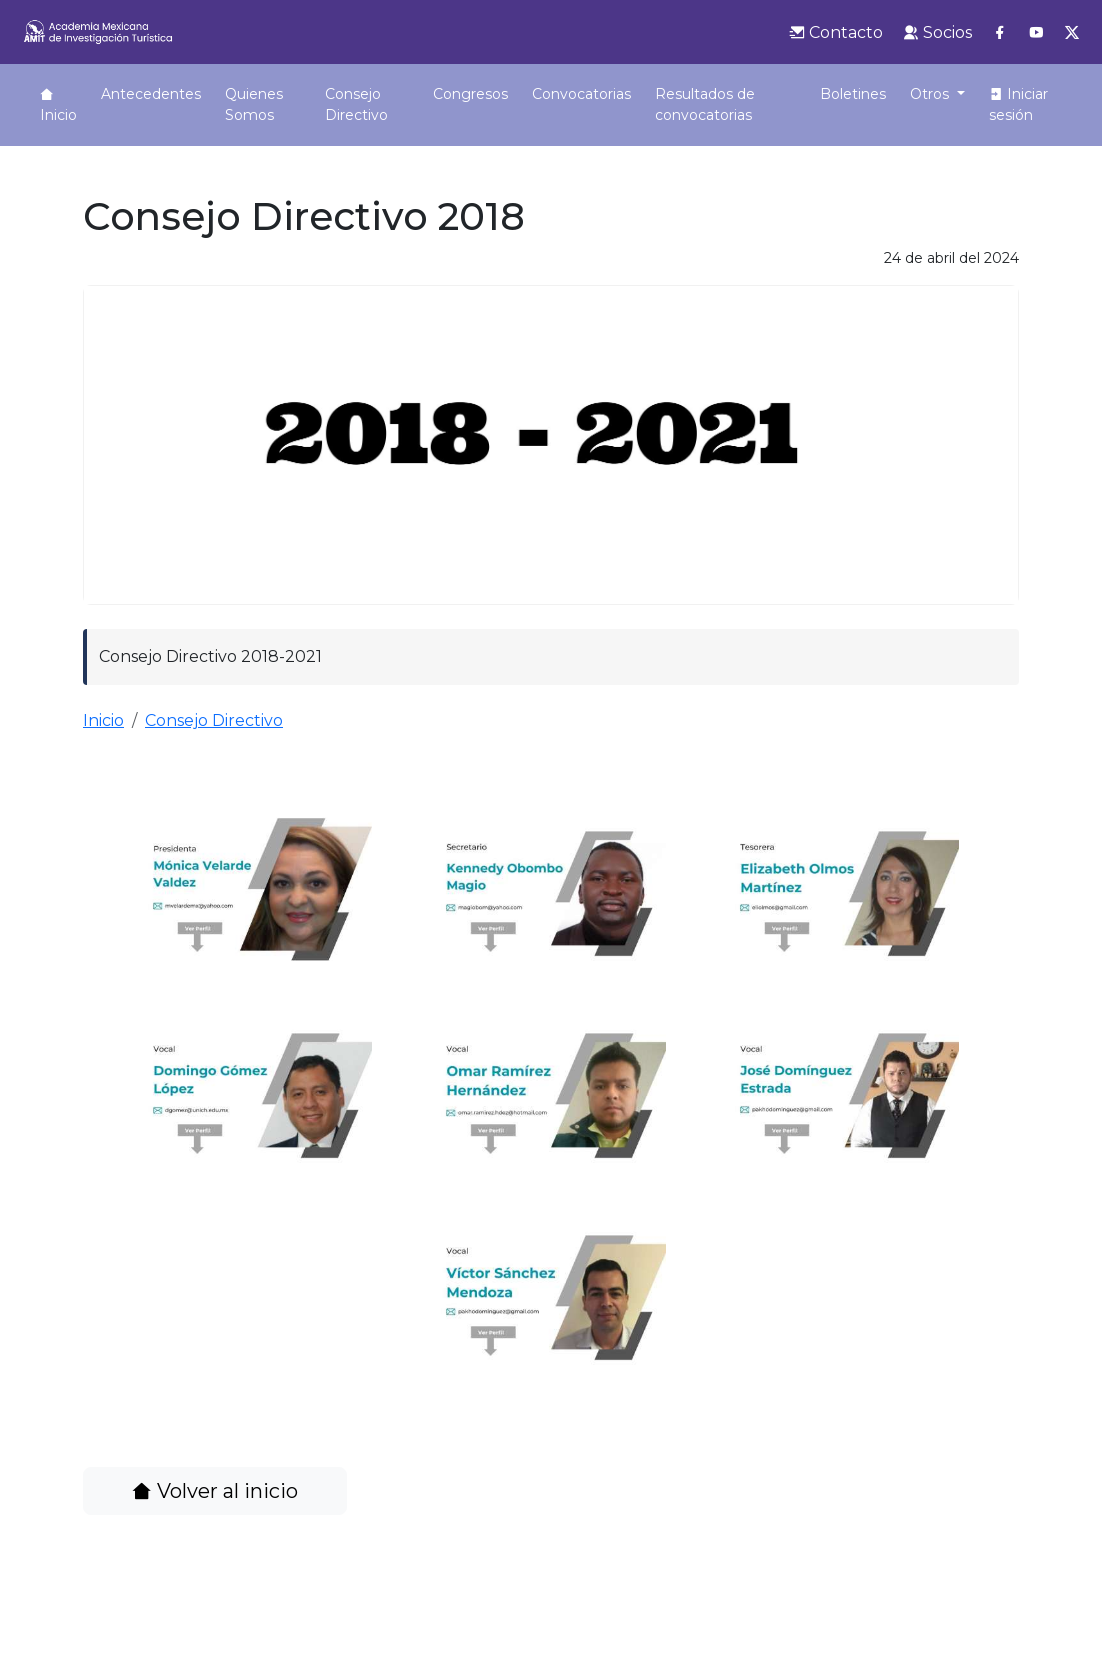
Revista (946, 94)
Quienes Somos (254, 104)
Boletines (770, 94)
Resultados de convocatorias (664, 115)
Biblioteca (861, 94)
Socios (937, 32)
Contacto (836, 32)
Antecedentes (151, 94)
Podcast (1025, 94)
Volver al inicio (215, 1512)
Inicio (58, 105)
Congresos (431, 94)
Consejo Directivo (338, 104)
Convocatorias (542, 94)
